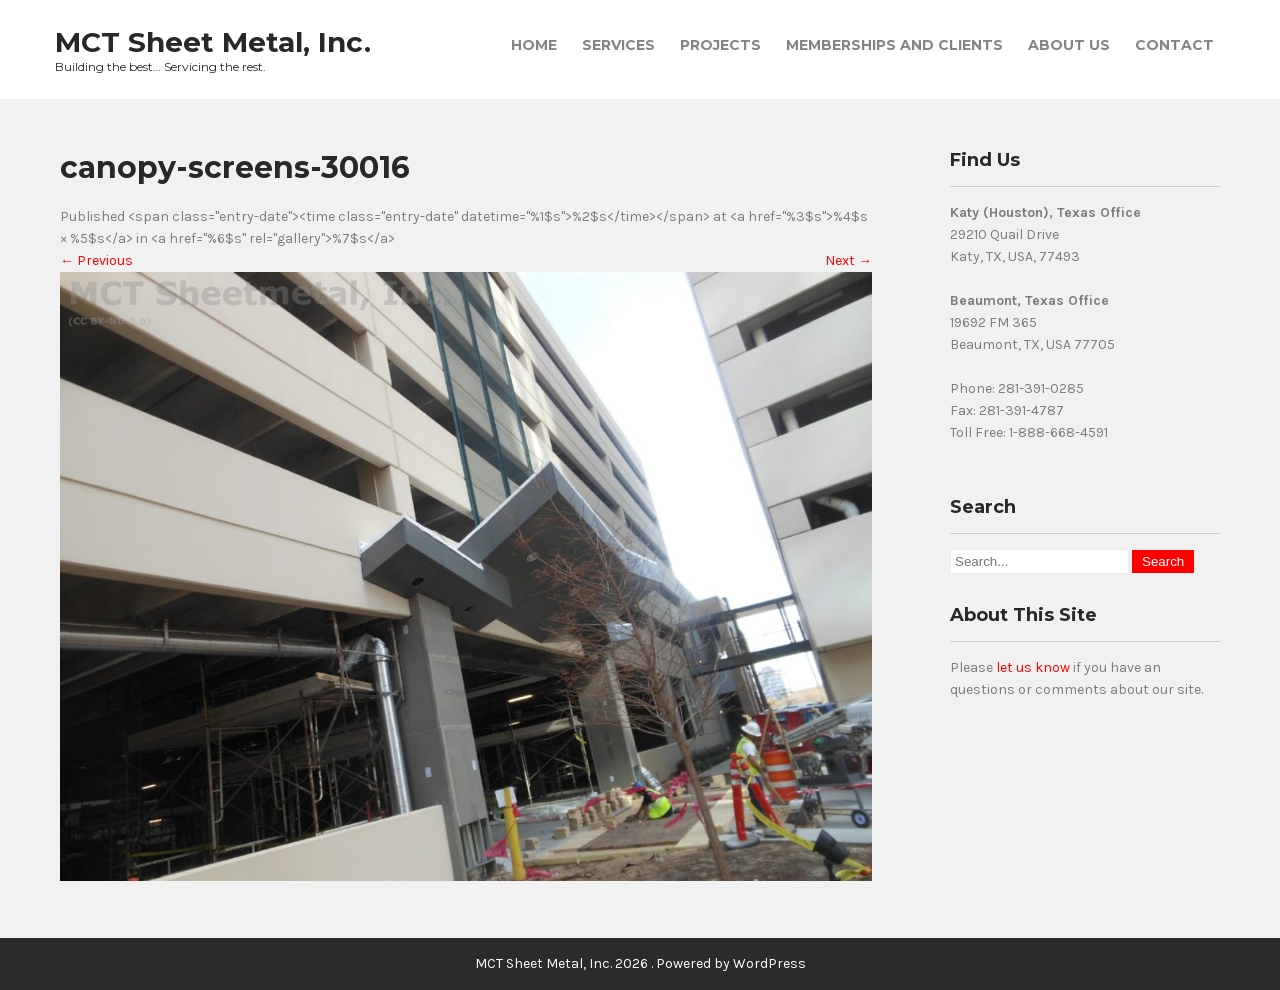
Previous (96, 260)
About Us (1069, 45)
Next (848, 260)
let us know (1033, 667)
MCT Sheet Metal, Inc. (213, 42)
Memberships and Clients (894, 45)
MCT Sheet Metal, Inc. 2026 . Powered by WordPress (640, 963)
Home (534, 45)
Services (618, 45)
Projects (720, 45)
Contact (1174, 45)
